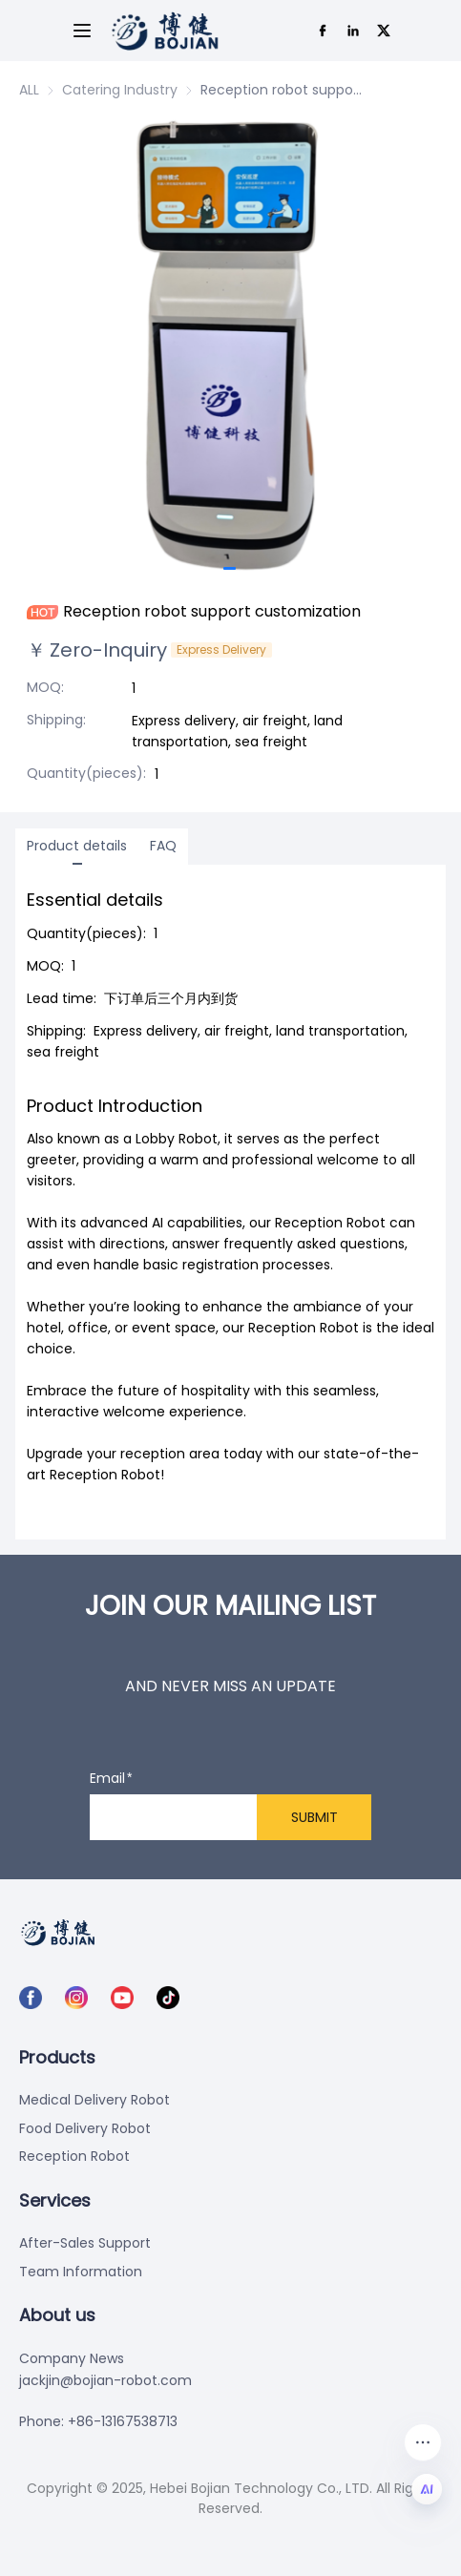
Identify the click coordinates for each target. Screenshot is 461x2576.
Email (107, 1778)
